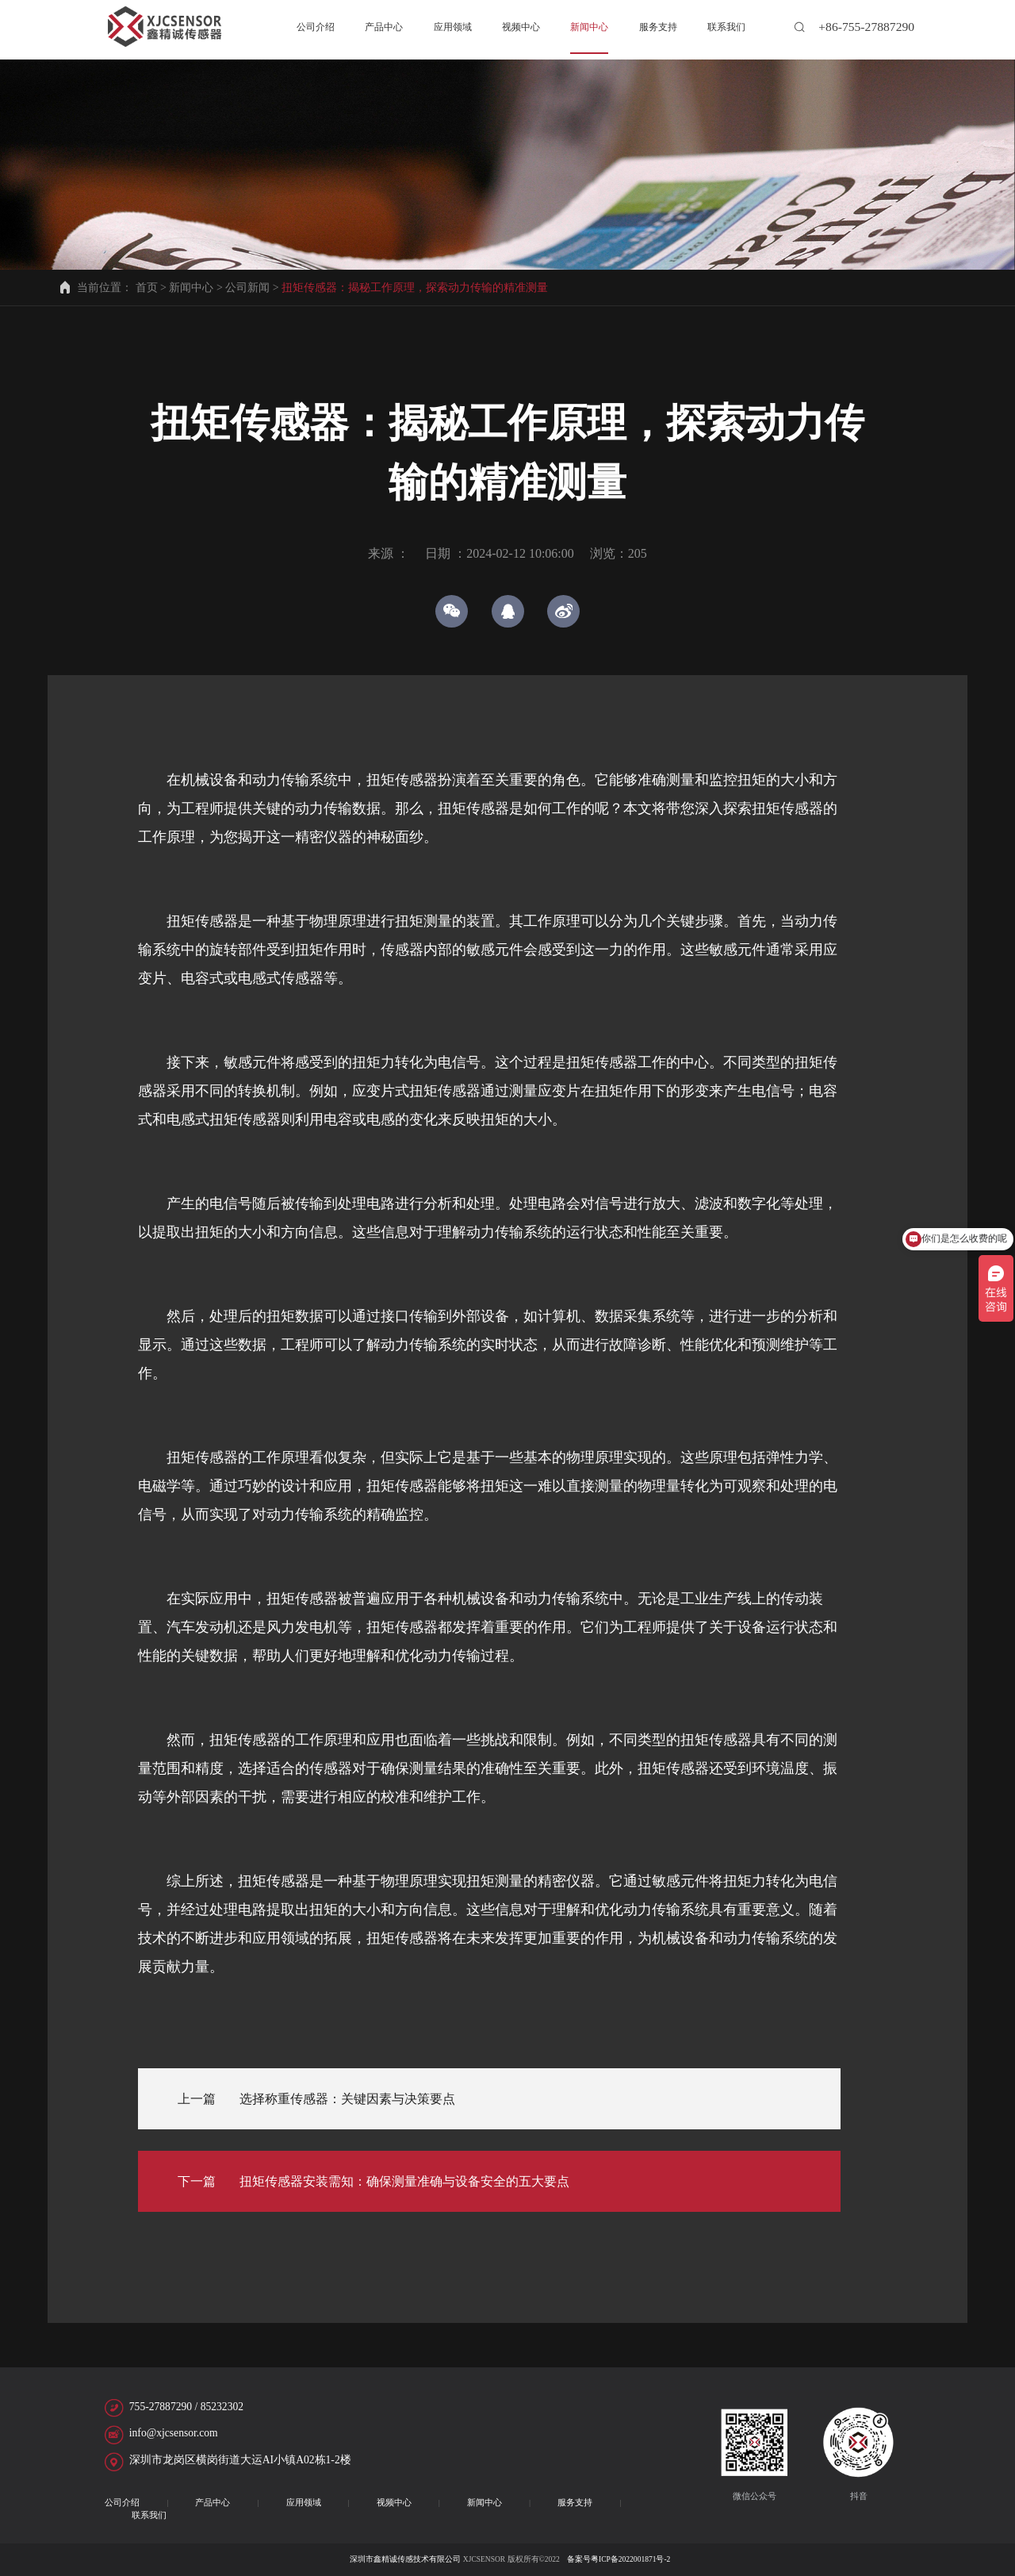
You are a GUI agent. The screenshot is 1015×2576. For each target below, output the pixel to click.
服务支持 (574, 2502)
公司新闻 (247, 288)
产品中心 (212, 2502)
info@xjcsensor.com (173, 2433)
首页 (147, 288)
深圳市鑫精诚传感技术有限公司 (405, 2559)
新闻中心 (191, 288)
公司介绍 (122, 2502)
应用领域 (303, 2502)
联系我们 (149, 2515)
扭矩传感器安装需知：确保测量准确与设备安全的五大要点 (404, 2181)
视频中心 (394, 2502)
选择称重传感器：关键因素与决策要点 (347, 2099)
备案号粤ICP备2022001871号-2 (618, 2559)
